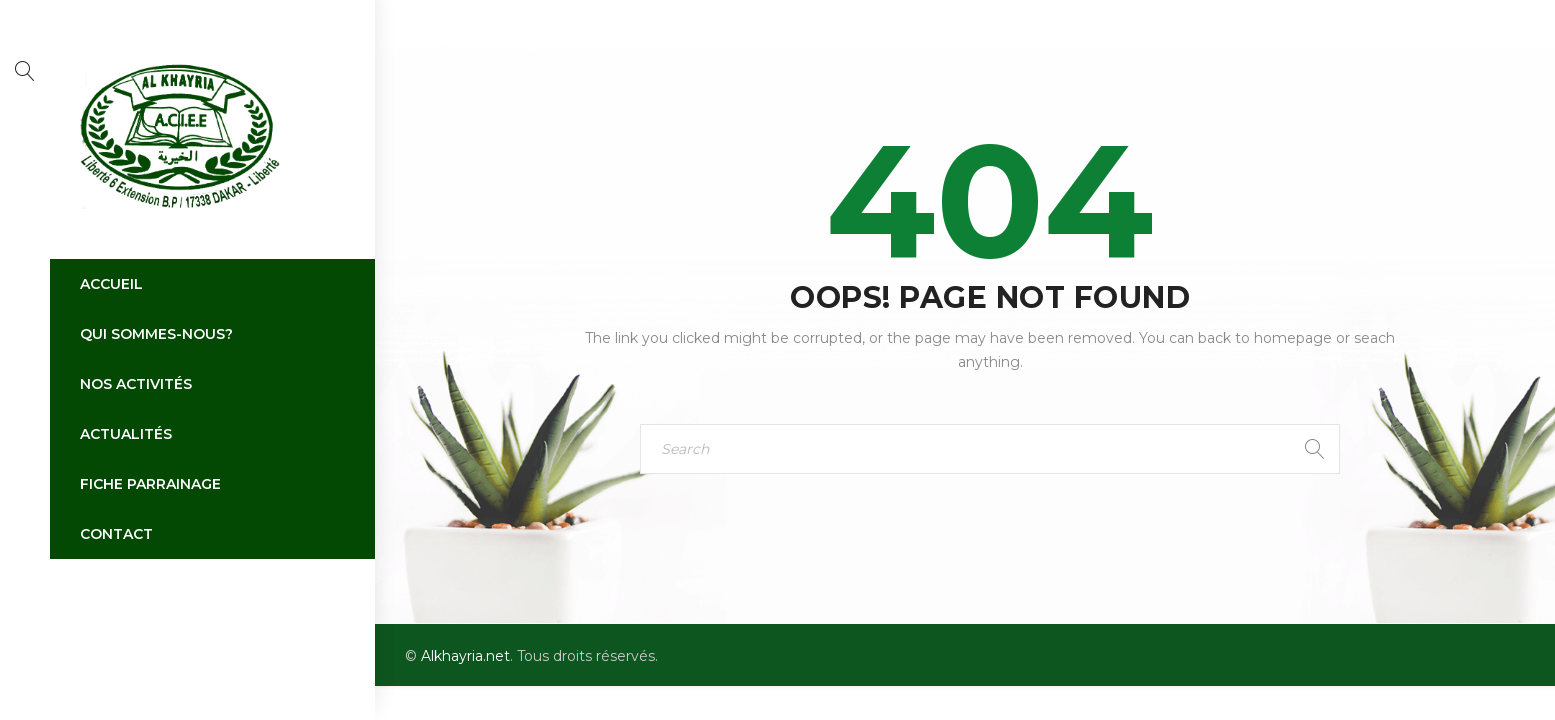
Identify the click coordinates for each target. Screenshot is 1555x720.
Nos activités (136, 384)
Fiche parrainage (150, 484)
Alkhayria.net (465, 656)
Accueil (111, 284)
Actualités (126, 434)
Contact (116, 534)
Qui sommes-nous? (156, 334)
